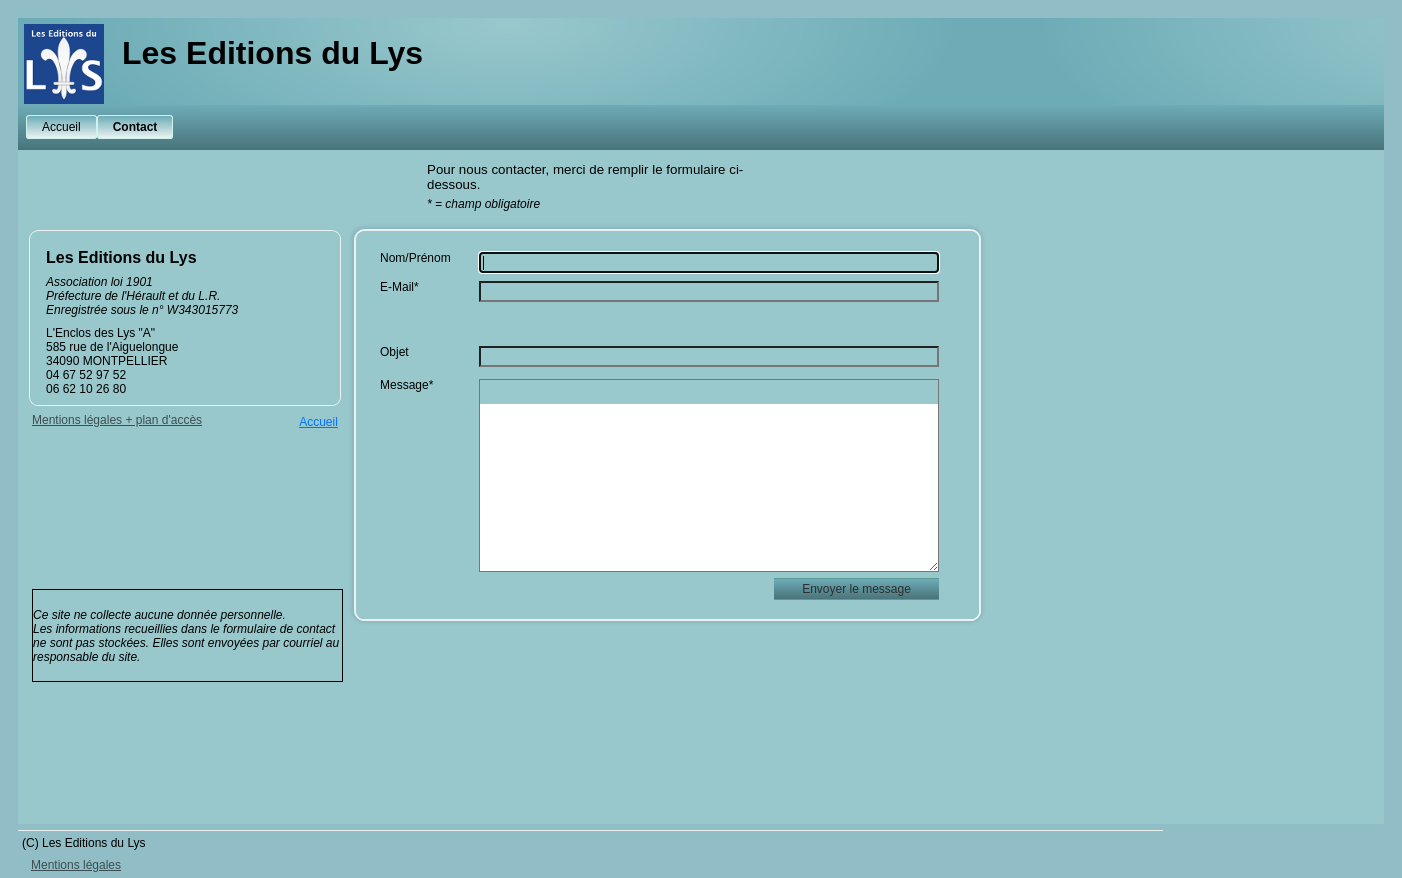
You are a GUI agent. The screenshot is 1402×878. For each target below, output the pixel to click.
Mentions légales (76, 865)
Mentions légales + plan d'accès (117, 420)
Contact (135, 127)
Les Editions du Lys (272, 53)
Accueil (61, 127)
